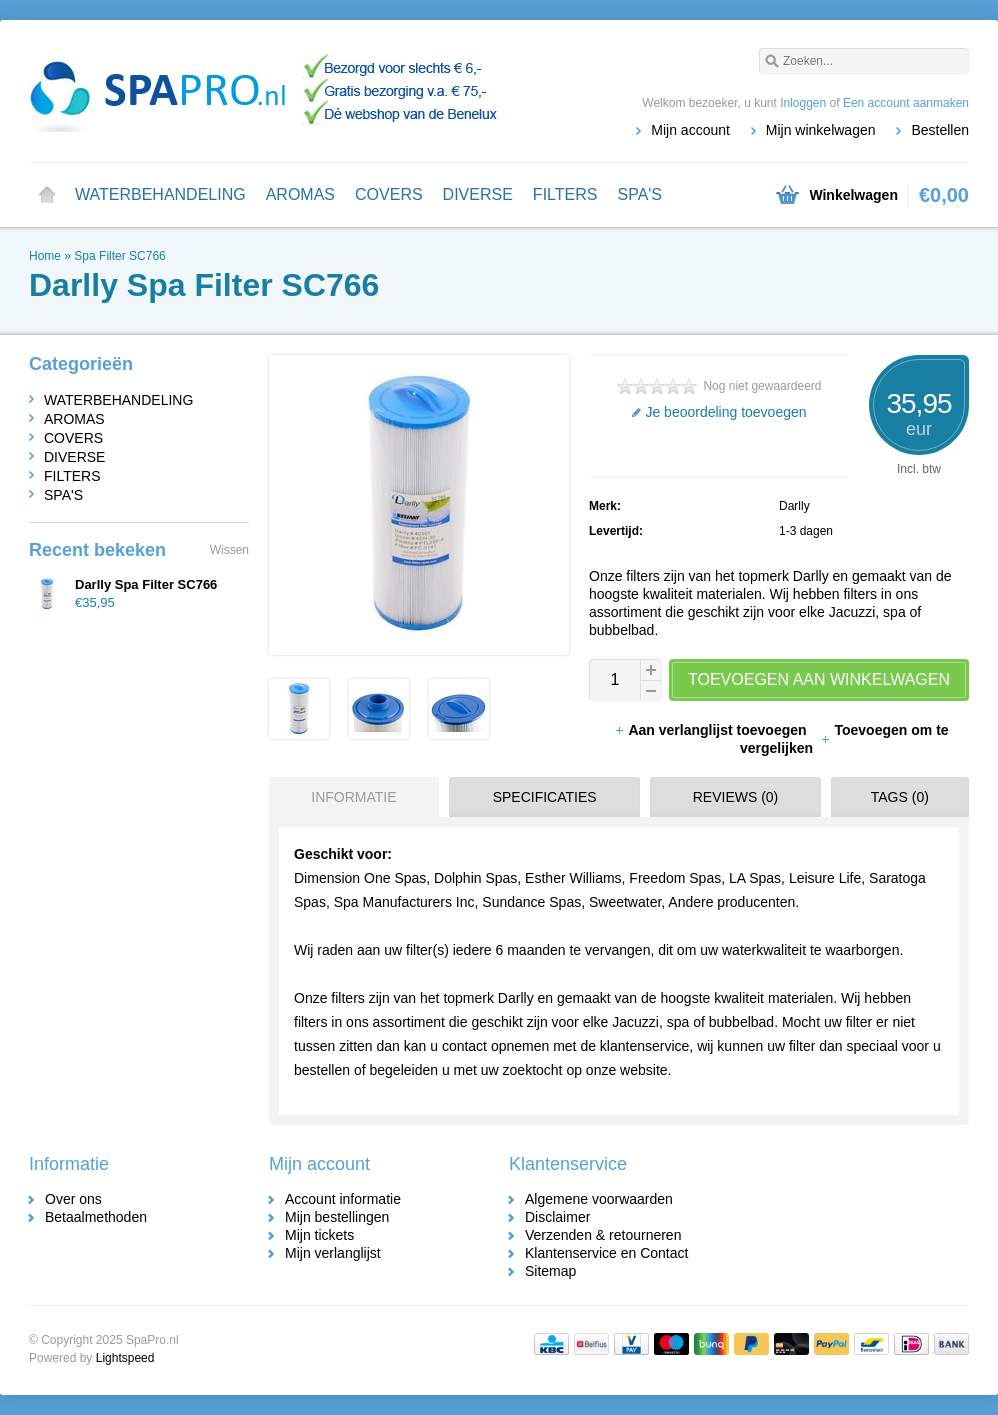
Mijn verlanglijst (333, 1253)
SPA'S (639, 194)
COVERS (389, 194)
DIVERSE (478, 194)
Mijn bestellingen (337, 1217)
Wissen (229, 550)
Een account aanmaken (906, 103)
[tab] (349, 797)
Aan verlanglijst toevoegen (712, 730)
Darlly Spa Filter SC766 (146, 584)
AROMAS (300, 194)
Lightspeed (125, 1358)
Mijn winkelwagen (821, 130)
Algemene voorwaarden (599, 1199)
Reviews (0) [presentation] (736, 797)
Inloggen (803, 103)
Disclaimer (557, 1217)
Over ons (73, 1199)
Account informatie (343, 1199)
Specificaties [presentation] (545, 797)
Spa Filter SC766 (119, 256)
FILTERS (565, 194)
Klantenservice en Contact (606, 1253)
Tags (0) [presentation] (900, 797)
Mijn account (690, 130)
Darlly (794, 506)
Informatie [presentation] (353, 797)
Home (47, 195)
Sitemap (550, 1271)
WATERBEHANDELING (160, 194)
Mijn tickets (319, 1235)
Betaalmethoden (96, 1217)
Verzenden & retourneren (603, 1235)
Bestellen (940, 130)
